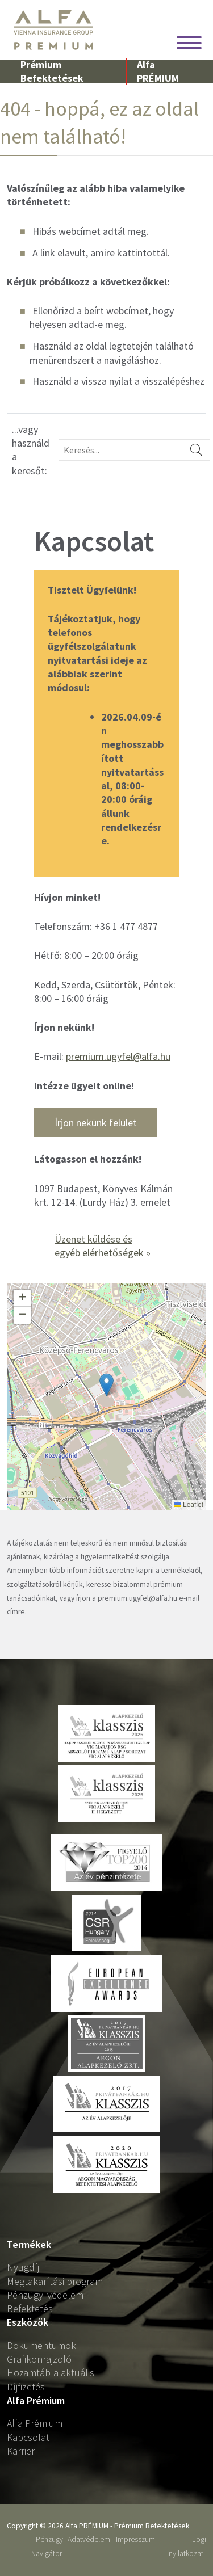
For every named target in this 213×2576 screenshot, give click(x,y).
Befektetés (30, 2308)
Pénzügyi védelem (45, 2294)
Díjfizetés (26, 2386)
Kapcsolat (28, 2437)
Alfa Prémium (34, 2423)
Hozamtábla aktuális (50, 2372)
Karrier (21, 2450)
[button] (106, 1384)
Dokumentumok (41, 2345)
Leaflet (188, 1505)
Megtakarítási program (55, 2281)
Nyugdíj (23, 2267)
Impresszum (135, 2539)
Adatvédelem (89, 2539)
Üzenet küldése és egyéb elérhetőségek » (103, 1245)
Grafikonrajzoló (39, 2358)
